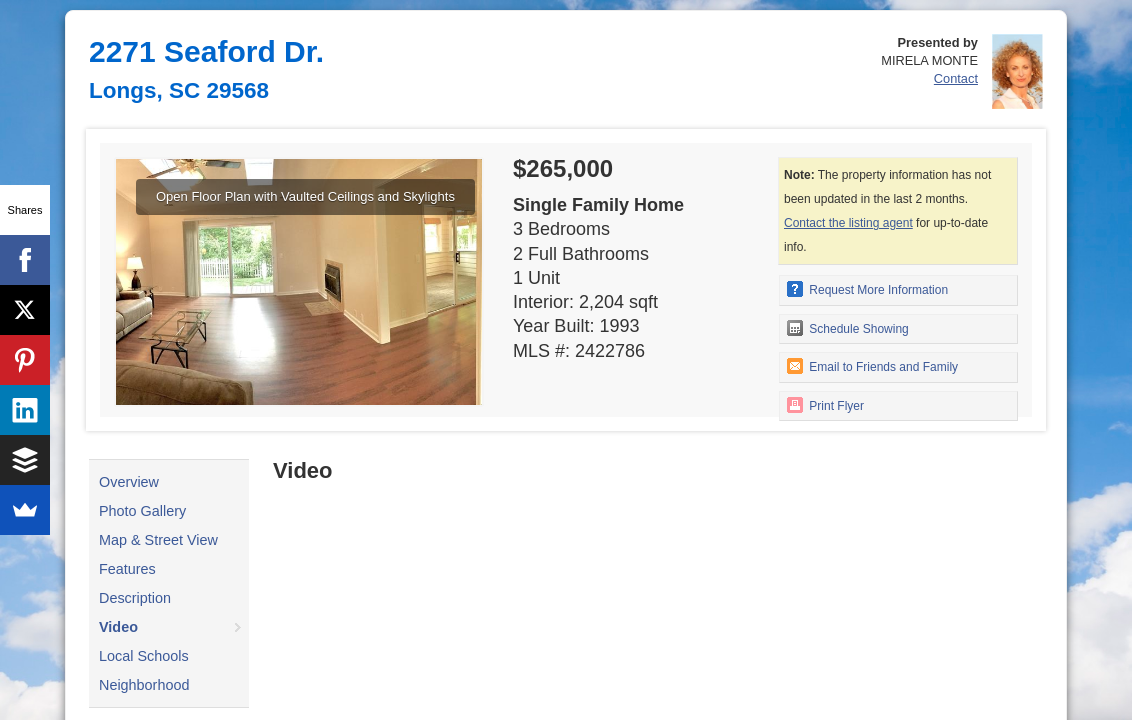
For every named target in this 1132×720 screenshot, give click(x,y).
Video (118, 627)
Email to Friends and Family (872, 366)
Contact (956, 78)
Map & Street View (158, 540)
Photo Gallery (142, 511)
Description (135, 598)
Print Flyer (825, 405)
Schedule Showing (848, 328)
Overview (129, 482)
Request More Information (867, 289)
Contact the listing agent (848, 223)
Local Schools (144, 656)
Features (127, 569)
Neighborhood (144, 685)
